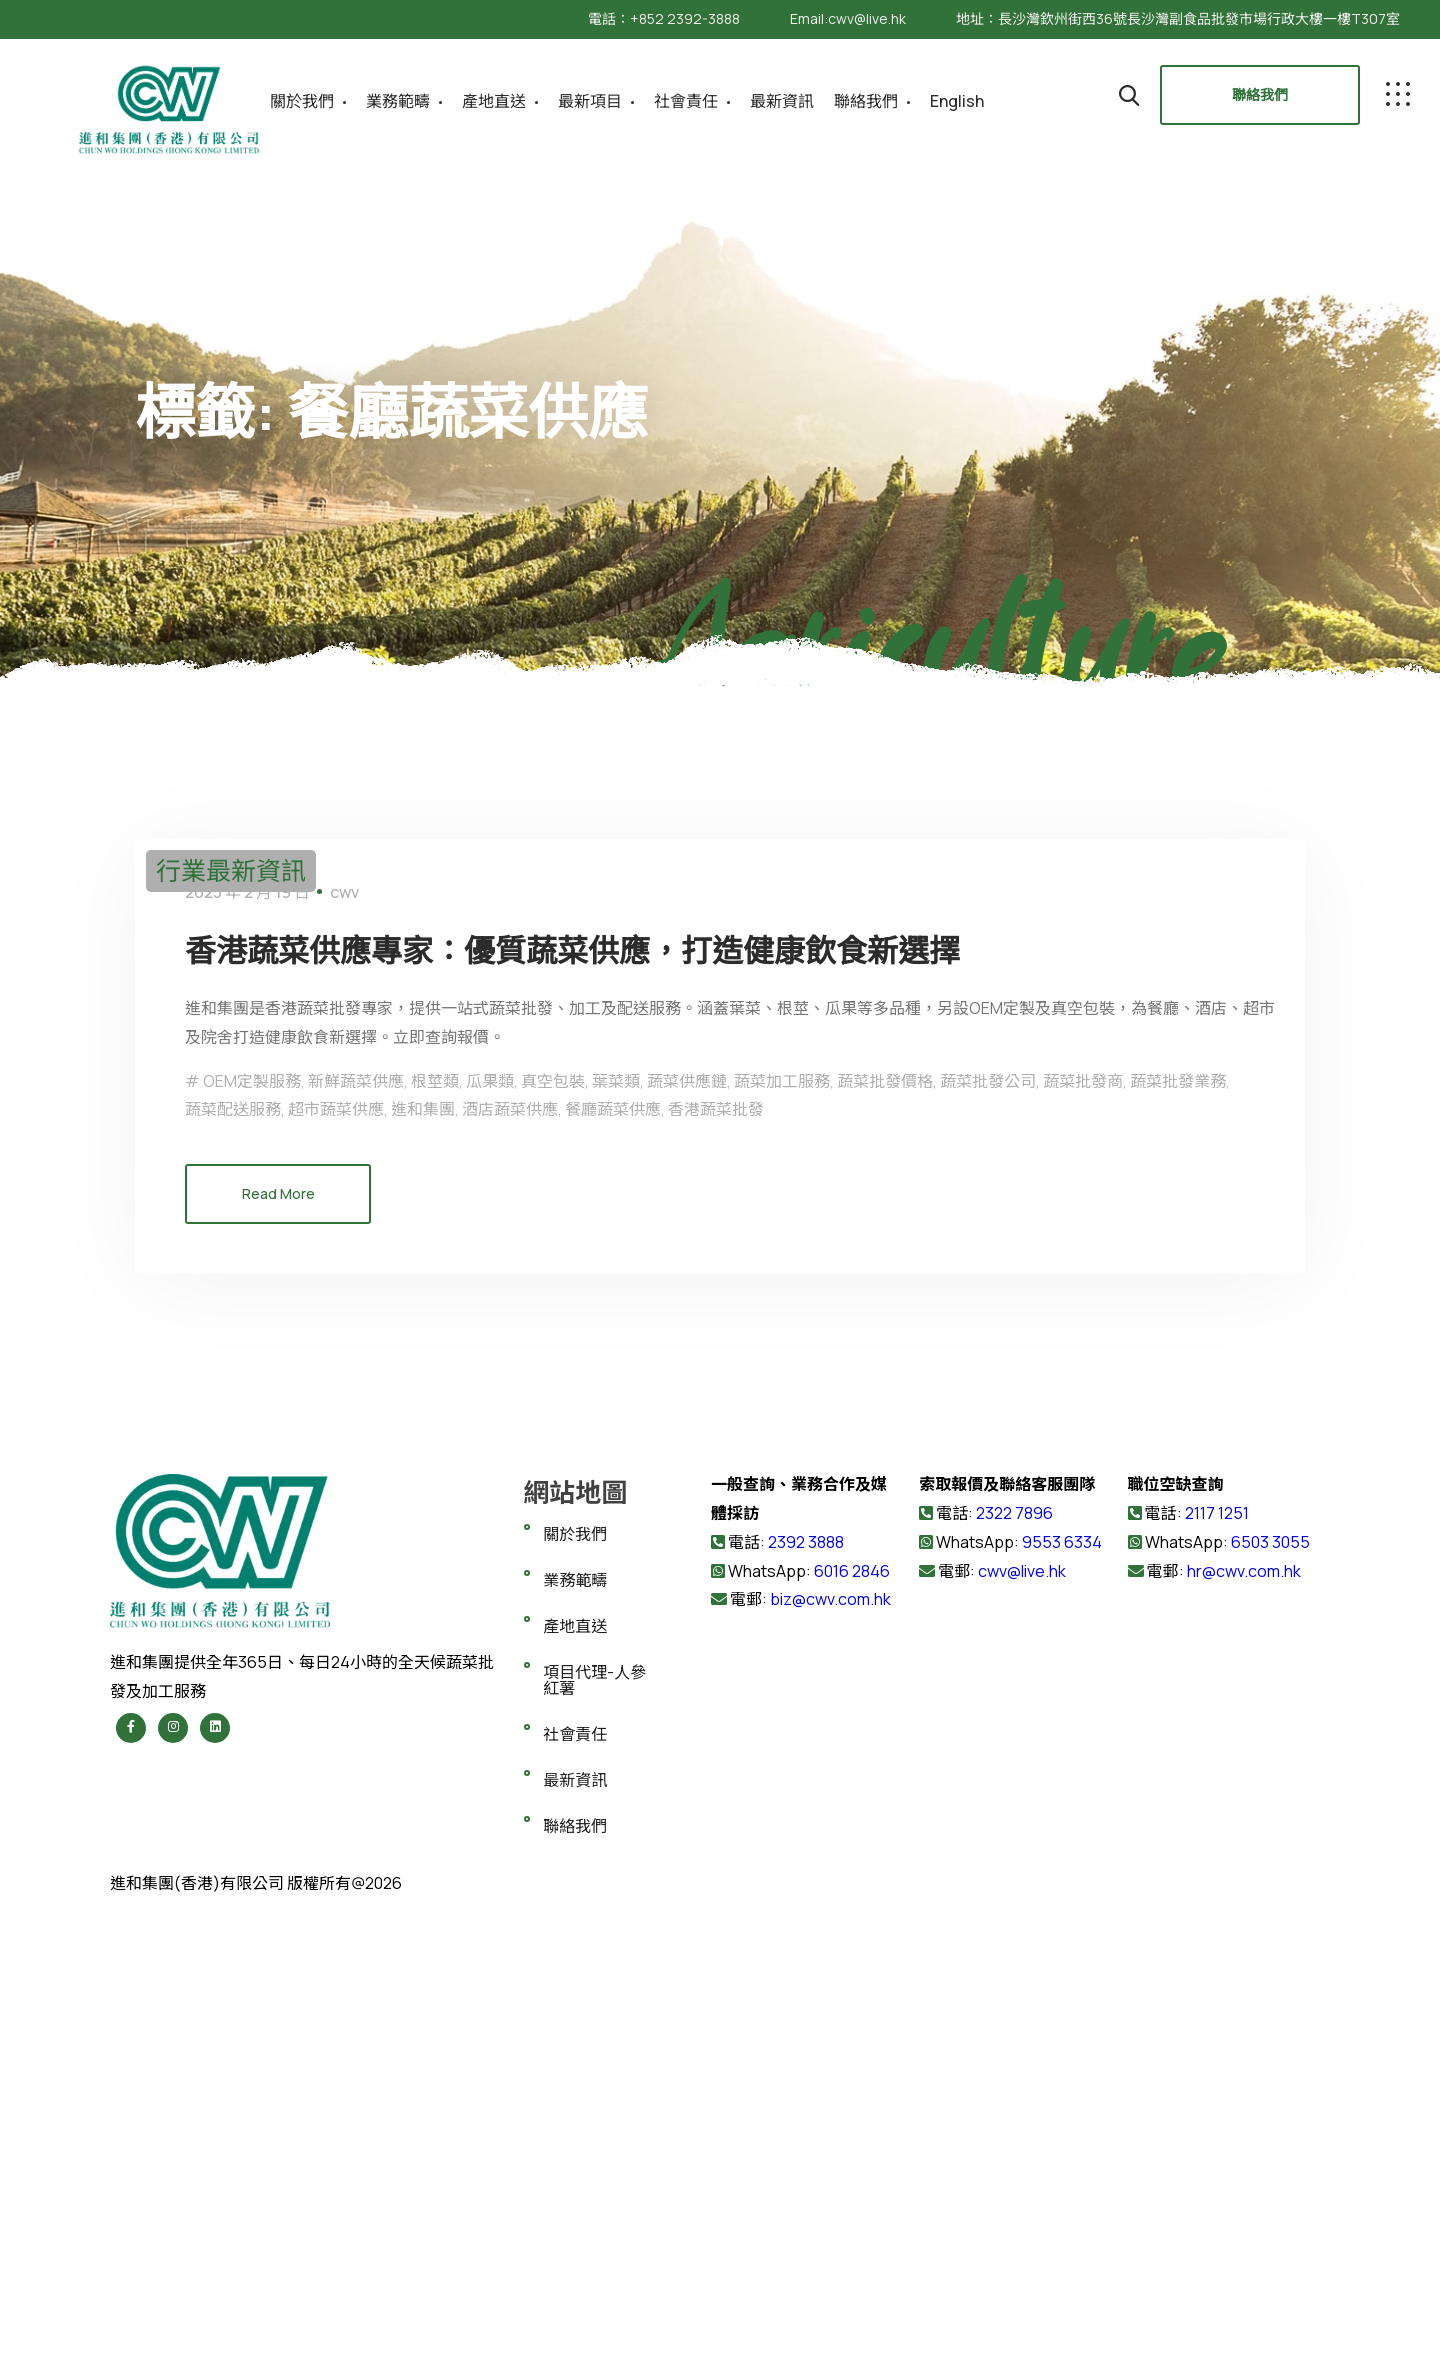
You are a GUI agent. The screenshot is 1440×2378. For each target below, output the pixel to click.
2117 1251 (1217, 1984)
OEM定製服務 (252, 1552)
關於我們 (302, 101)
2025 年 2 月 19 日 (247, 1363)
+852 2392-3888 (685, 18)
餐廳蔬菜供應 (613, 1580)
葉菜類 (616, 1552)
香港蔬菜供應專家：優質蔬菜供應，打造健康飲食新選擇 (660, 1418)
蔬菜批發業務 (1178, 1552)
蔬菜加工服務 (782, 1552)
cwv (344, 1363)
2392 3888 (806, 2013)
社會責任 (686, 101)
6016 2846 (850, 2042)
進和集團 (423, 1580)
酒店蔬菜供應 (510, 1580)
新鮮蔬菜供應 (356, 1552)
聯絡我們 (866, 101)
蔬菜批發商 (1083, 1552)
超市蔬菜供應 (336, 1580)
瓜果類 (490, 1552)
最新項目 (590, 101)
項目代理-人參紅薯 (594, 2151)
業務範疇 (398, 101)
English (957, 101)
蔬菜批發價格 (885, 1552)
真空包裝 (553, 1552)
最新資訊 (782, 101)
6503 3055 (1270, 2013)
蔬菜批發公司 (988, 1552)
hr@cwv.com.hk (1244, 2042)
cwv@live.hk (867, 18)
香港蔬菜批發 (716, 1580)
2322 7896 (1014, 1984)
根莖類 (435, 1552)
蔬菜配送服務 (233, 1580)
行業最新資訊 (231, 871)
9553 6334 (1062, 2013)
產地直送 (494, 101)
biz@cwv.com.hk (830, 2070)
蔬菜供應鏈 (687, 1552)
